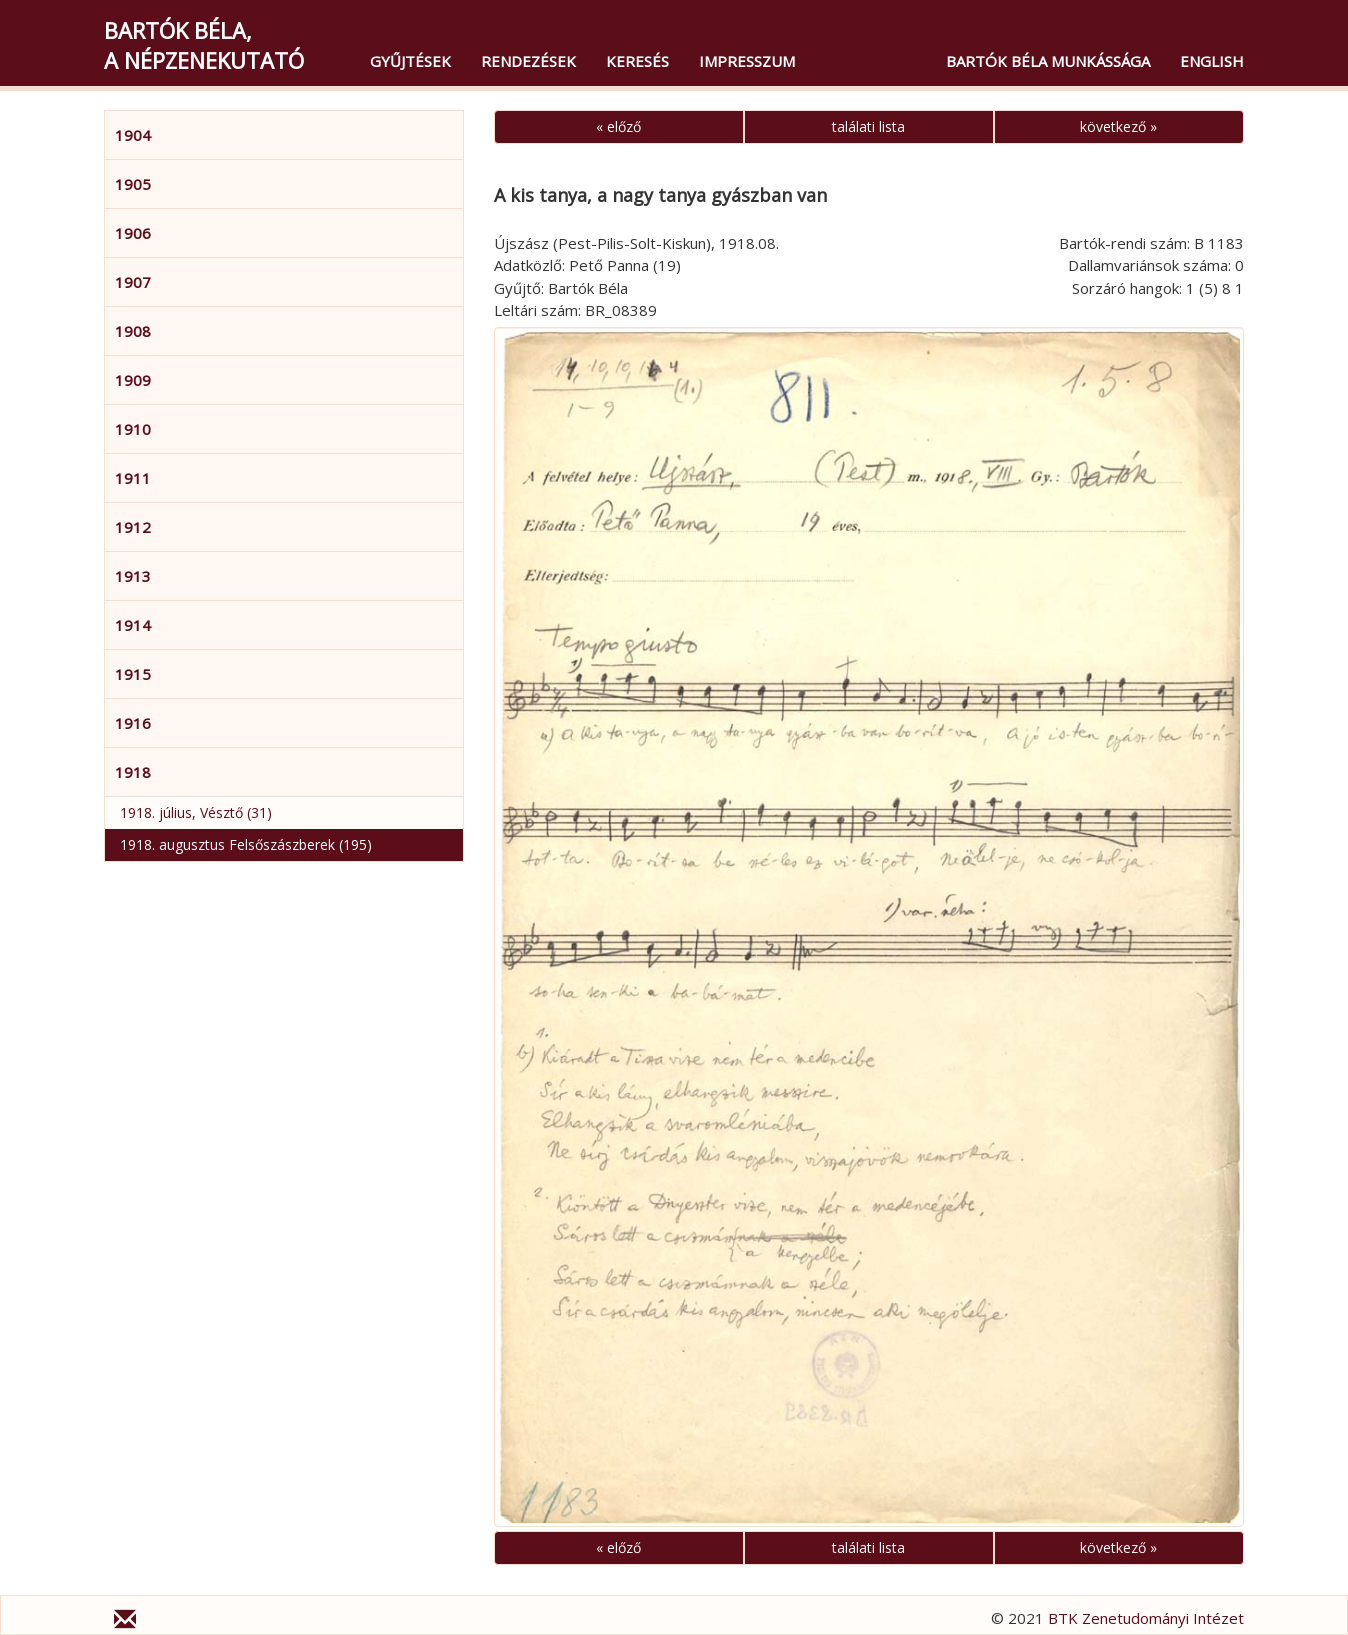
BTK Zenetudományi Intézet (1146, 1618)
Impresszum (747, 61)
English (1212, 61)
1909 (133, 380)
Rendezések (528, 61)
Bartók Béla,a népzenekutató (204, 45)
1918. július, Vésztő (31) (196, 812)
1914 (133, 625)
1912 (133, 527)
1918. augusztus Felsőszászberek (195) (246, 844)
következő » (1118, 126)
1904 (133, 135)
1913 (133, 576)
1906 (133, 233)
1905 (133, 184)
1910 (133, 429)
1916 (133, 723)
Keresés (637, 61)
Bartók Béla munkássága (1048, 61)
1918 (133, 772)
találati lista (868, 126)
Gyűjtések (410, 61)
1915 (133, 674)
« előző (618, 126)
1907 (133, 282)
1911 (133, 478)
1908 (133, 331)
